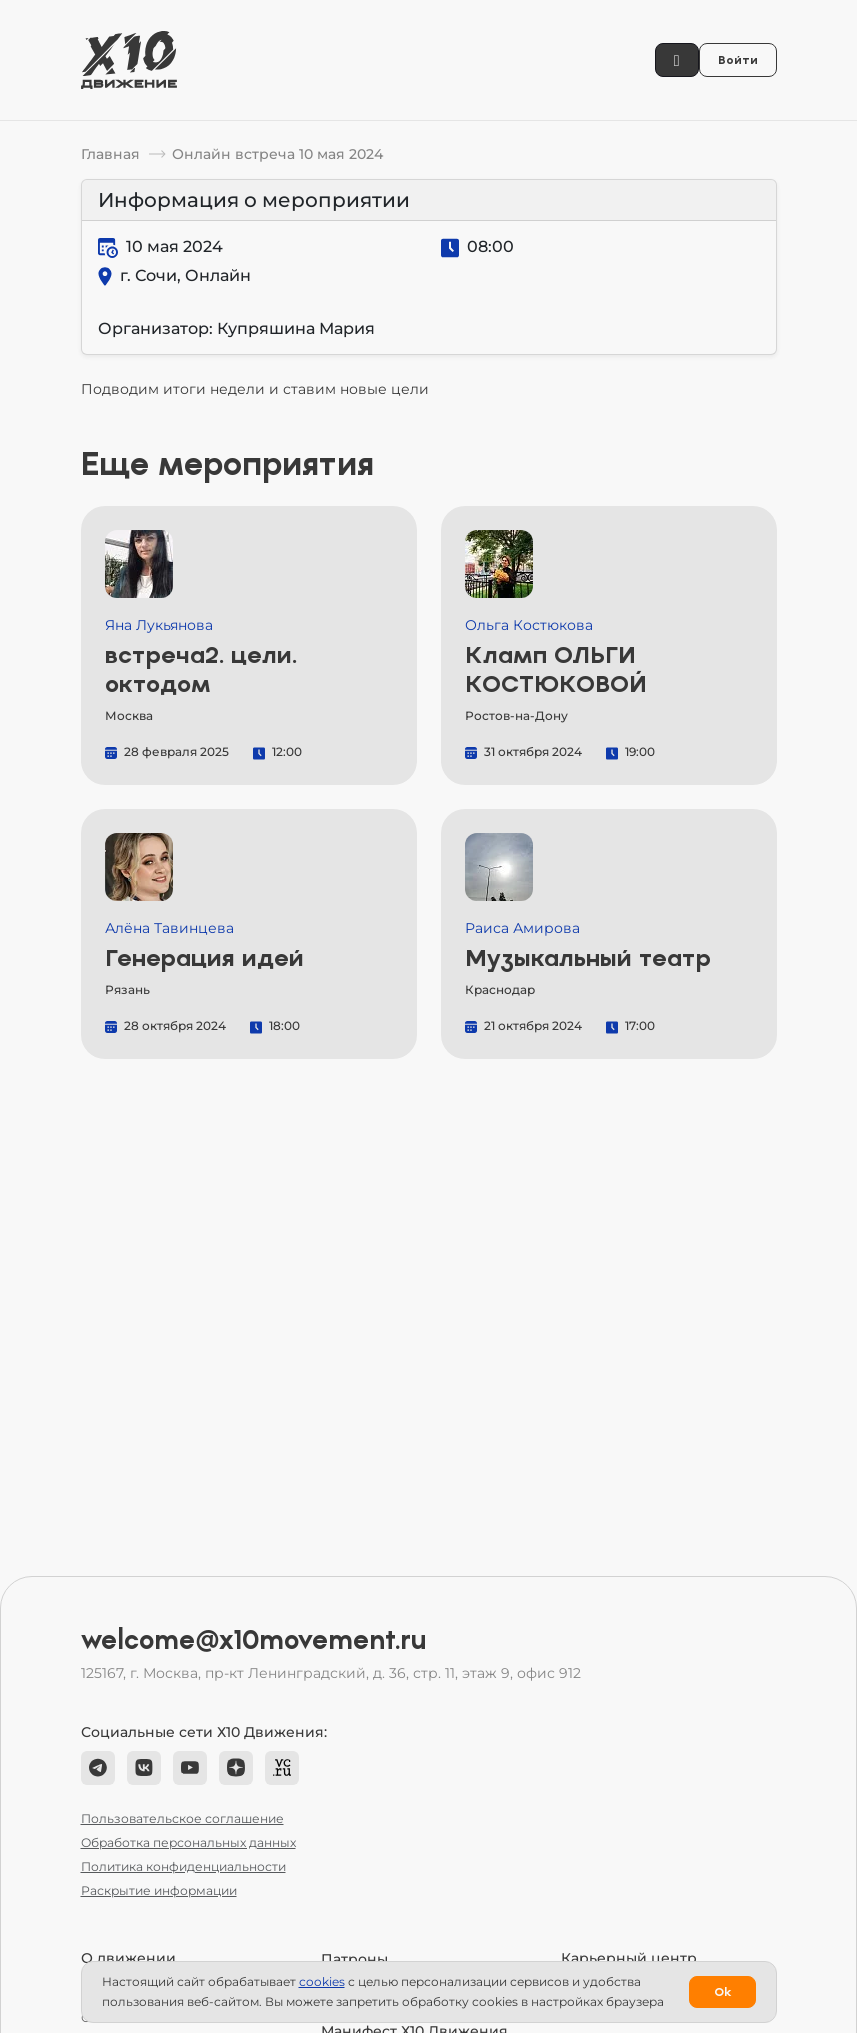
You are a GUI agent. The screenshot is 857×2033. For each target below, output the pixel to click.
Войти (738, 60)
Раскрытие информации (159, 1890)
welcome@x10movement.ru (254, 1640)
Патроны (354, 1959)
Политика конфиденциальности (183, 1866)
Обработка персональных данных (188, 1842)
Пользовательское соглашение (182, 1818)
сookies (322, 1981)
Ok (722, 1992)
